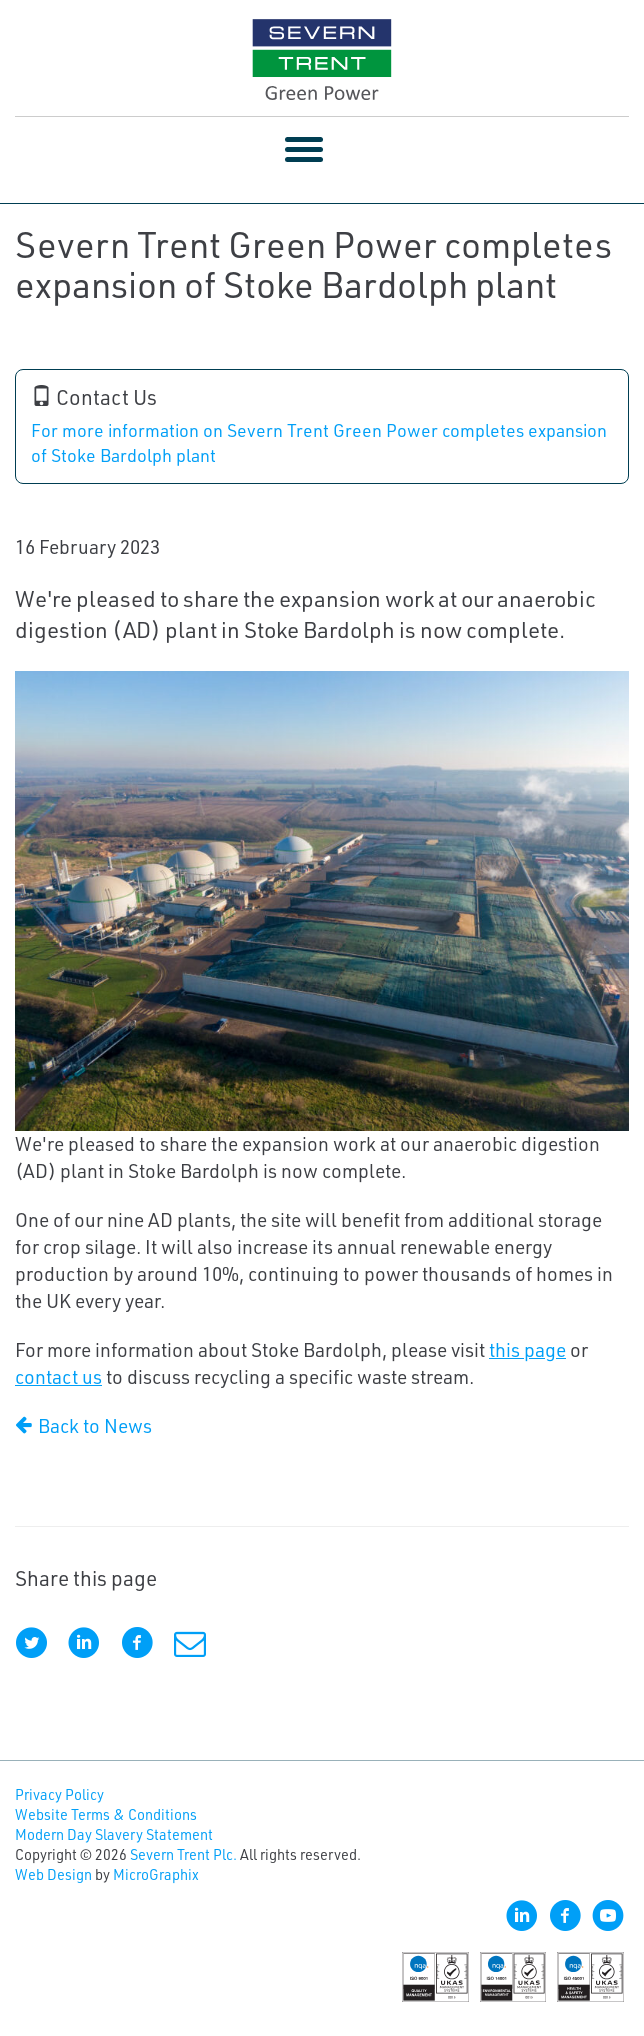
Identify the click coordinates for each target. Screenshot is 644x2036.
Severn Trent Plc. (183, 1854)
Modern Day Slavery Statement (114, 1834)
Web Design (53, 1874)
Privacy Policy (59, 1794)
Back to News (83, 1425)
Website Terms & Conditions (106, 1814)
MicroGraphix (156, 1874)
